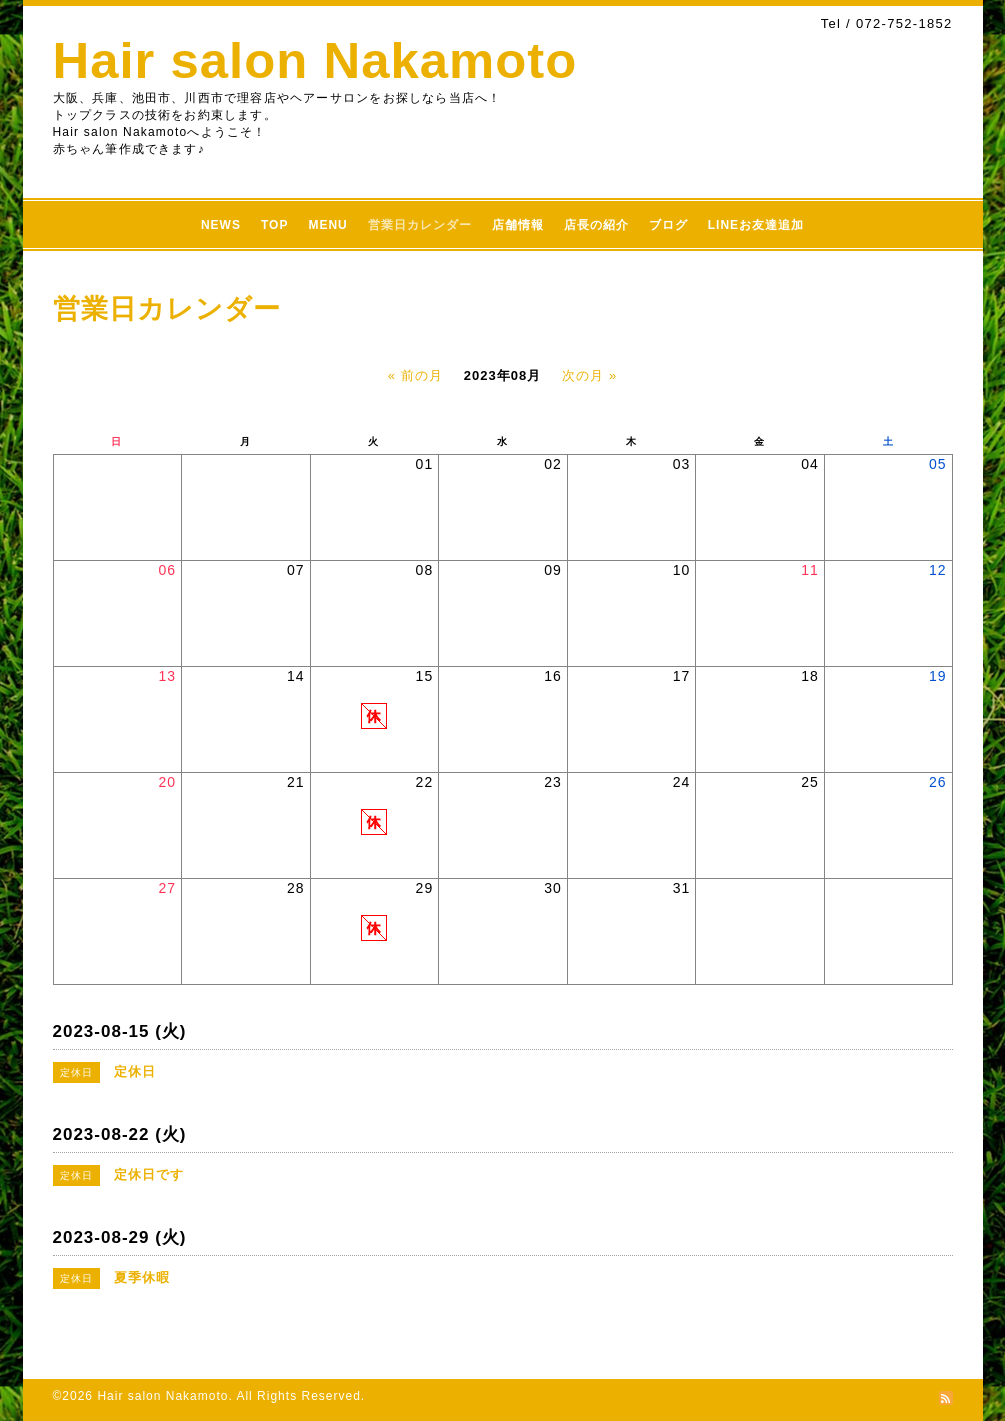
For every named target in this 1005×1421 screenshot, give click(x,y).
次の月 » (589, 375)
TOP (274, 225)
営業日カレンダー (420, 225)
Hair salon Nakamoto (315, 60)
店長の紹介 (596, 225)
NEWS (221, 225)
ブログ (668, 225)
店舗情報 (518, 225)
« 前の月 (415, 375)
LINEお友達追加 (756, 225)
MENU (327, 225)
